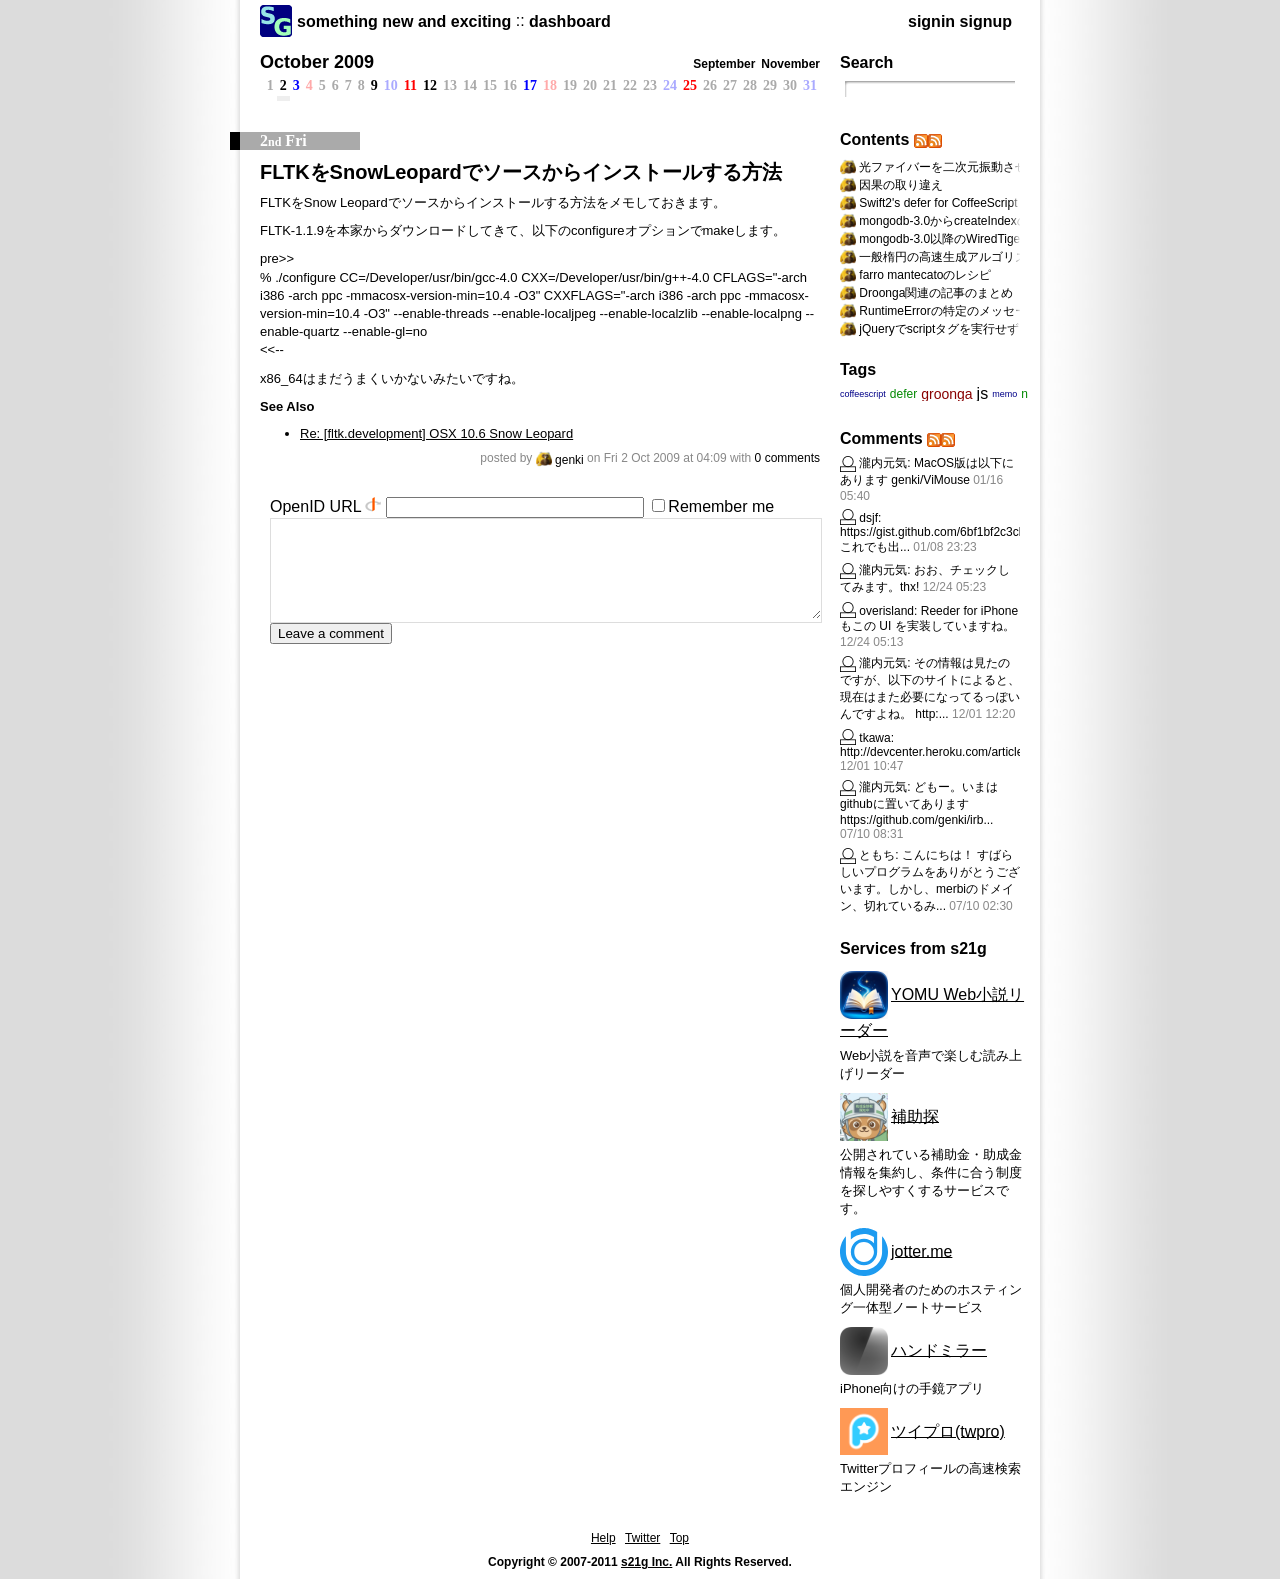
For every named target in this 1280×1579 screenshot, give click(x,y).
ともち (877, 855)
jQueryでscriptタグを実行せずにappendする (977, 329)
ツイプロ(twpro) (948, 1430)
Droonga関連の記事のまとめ (936, 293)
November (790, 64)
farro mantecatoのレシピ (925, 275)
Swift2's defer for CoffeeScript (938, 203)
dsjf (868, 518)
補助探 (915, 1115)
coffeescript (863, 394)
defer (903, 394)
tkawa (874, 738)
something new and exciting (404, 21)
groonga (946, 394)
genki (560, 460)
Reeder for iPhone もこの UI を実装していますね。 (929, 618)
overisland (886, 611)
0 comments (787, 458)
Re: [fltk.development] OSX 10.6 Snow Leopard (436, 433)
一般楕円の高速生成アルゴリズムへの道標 (973, 257)
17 (530, 85)
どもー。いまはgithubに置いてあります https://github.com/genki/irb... (919, 803)
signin (931, 21)
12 (430, 85)
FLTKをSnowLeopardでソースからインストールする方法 (521, 172)
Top (679, 1538)
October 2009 (317, 62)
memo (1004, 394)
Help (603, 1538)
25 (690, 85)
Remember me (721, 506)
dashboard (570, 21)
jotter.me (921, 1250)
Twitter (642, 1538)
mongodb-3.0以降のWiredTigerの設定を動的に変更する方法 (1019, 239)
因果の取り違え (901, 185)
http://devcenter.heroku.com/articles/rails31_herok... (977, 752)
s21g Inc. (646, 1562)
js (983, 393)
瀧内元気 (883, 463)
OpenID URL (315, 506)
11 (410, 85)
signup (986, 21)
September (724, 64)
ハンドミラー (939, 1349)
